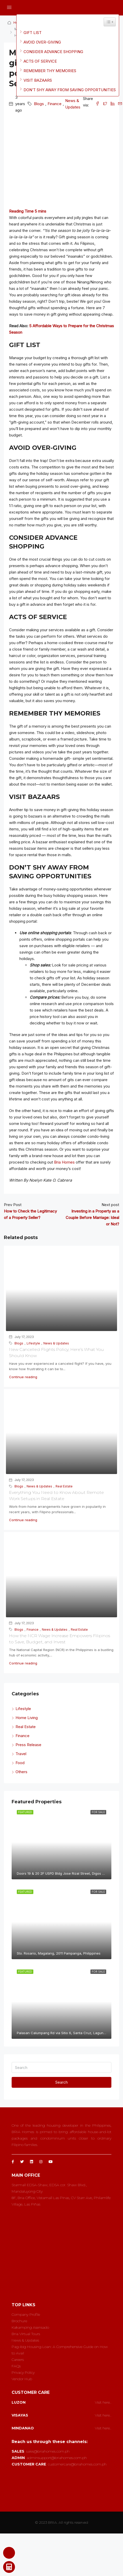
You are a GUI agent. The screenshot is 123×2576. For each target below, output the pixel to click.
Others (21, 1771)
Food (20, 1762)
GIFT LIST (33, 32)
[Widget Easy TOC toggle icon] (110, 22)
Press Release (28, 1744)
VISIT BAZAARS (38, 80)
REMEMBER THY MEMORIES (50, 70)
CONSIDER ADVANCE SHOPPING (53, 51)
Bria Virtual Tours (26, 2333)
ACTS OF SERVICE (40, 61)
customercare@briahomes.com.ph (77, 2464)
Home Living (27, 1717)
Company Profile (26, 2314)
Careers (18, 2359)
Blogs (39, 103)
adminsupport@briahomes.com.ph (57, 2457)
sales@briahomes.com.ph (48, 2451)
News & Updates (72, 104)
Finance (55, 103)
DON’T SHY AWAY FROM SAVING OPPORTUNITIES (70, 89)
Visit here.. (103, 2402)
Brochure (19, 2321)
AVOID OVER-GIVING (42, 42)
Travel (21, 1753)
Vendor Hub (22, 2379)
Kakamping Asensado (30, 2327)
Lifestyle (33, 1343)
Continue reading (23, 1377)
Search (61, 2082)
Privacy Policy (23, 2372)
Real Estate (64, 1486)
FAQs (16, 2366)
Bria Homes (64, 1162)
